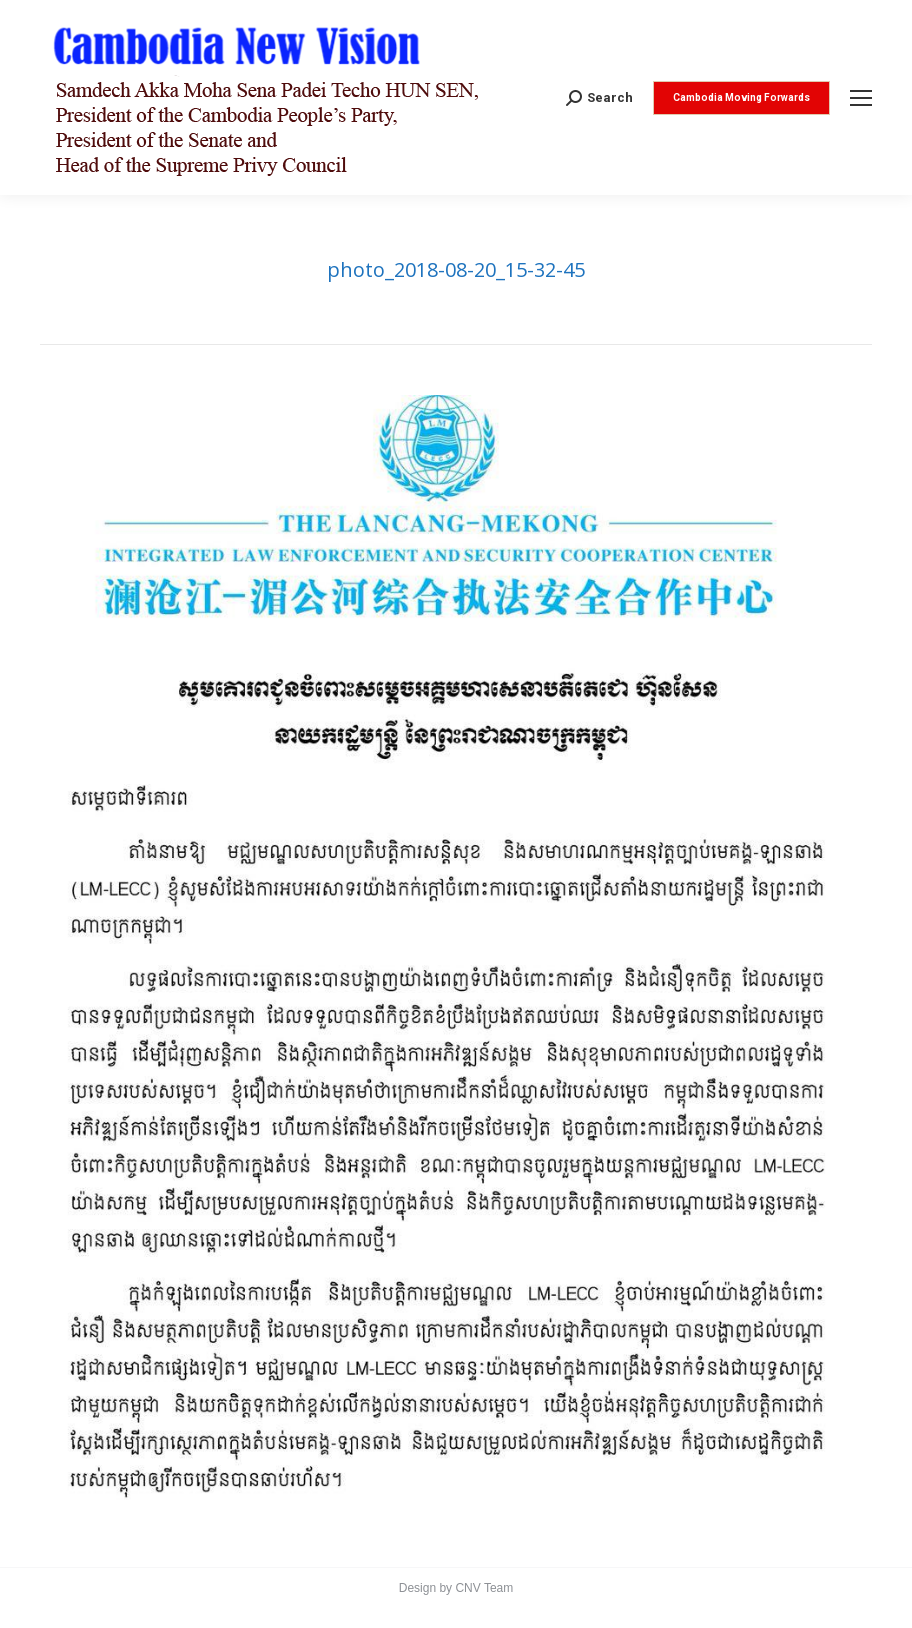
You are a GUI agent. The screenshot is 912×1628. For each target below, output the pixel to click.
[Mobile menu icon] (861, 98)
